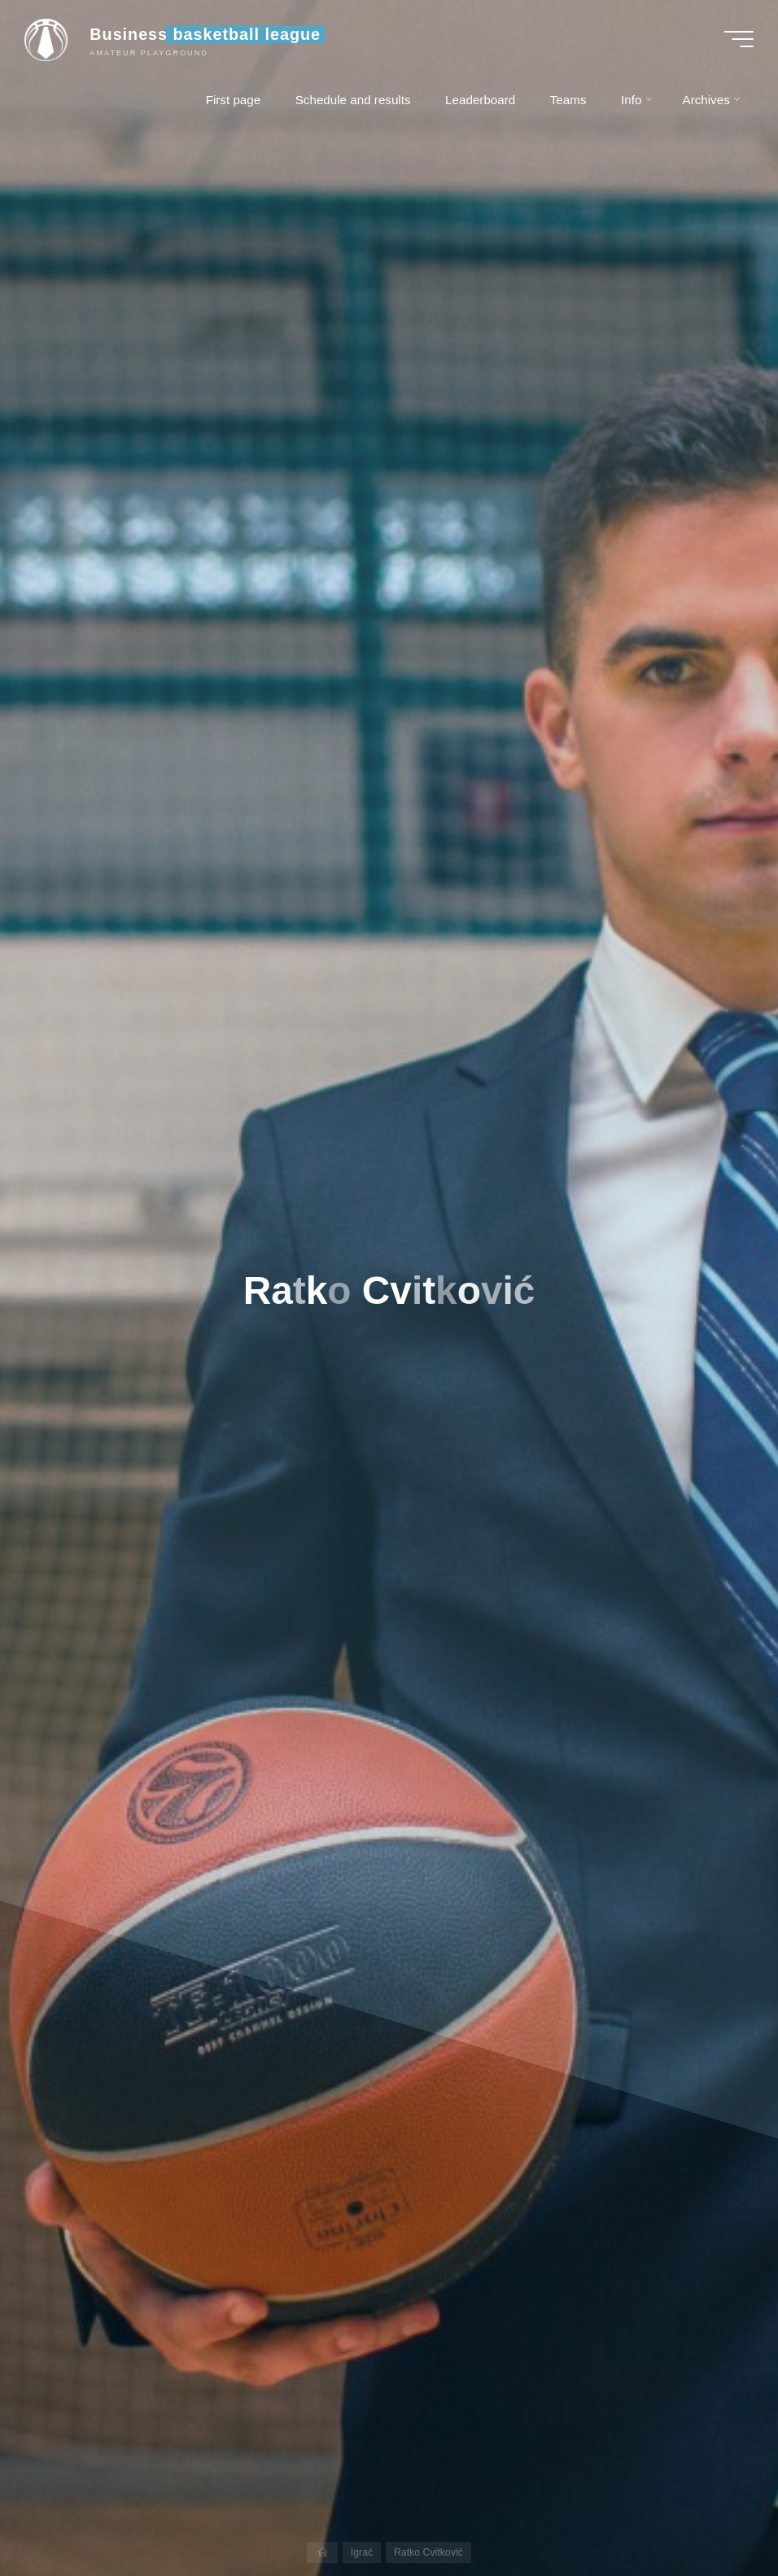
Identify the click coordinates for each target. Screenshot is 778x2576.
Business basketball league (205, 34)
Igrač (362, 2552)
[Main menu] (739, 39)
